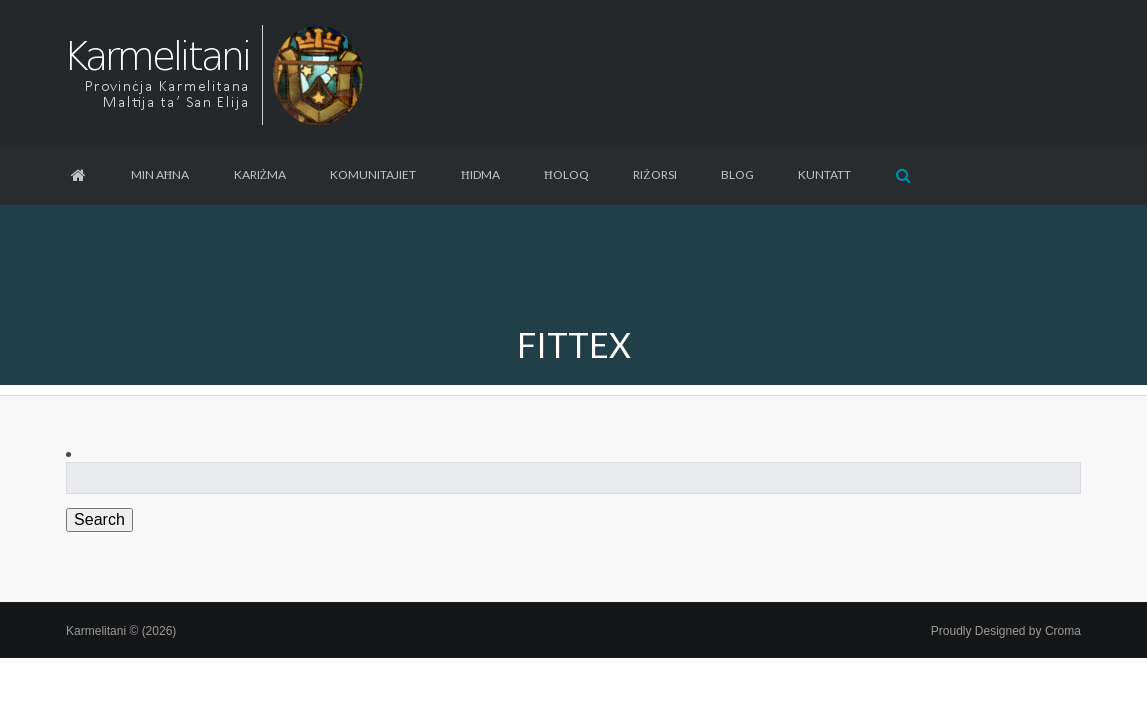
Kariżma (260, 174)
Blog (737, 174)
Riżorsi (654, 174)
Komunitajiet (373, 174)
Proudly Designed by (1006, 631)
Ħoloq (566, 174)
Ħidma (480, 174)
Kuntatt (824, 174)
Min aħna (160, 174)
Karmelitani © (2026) (121, 631)
